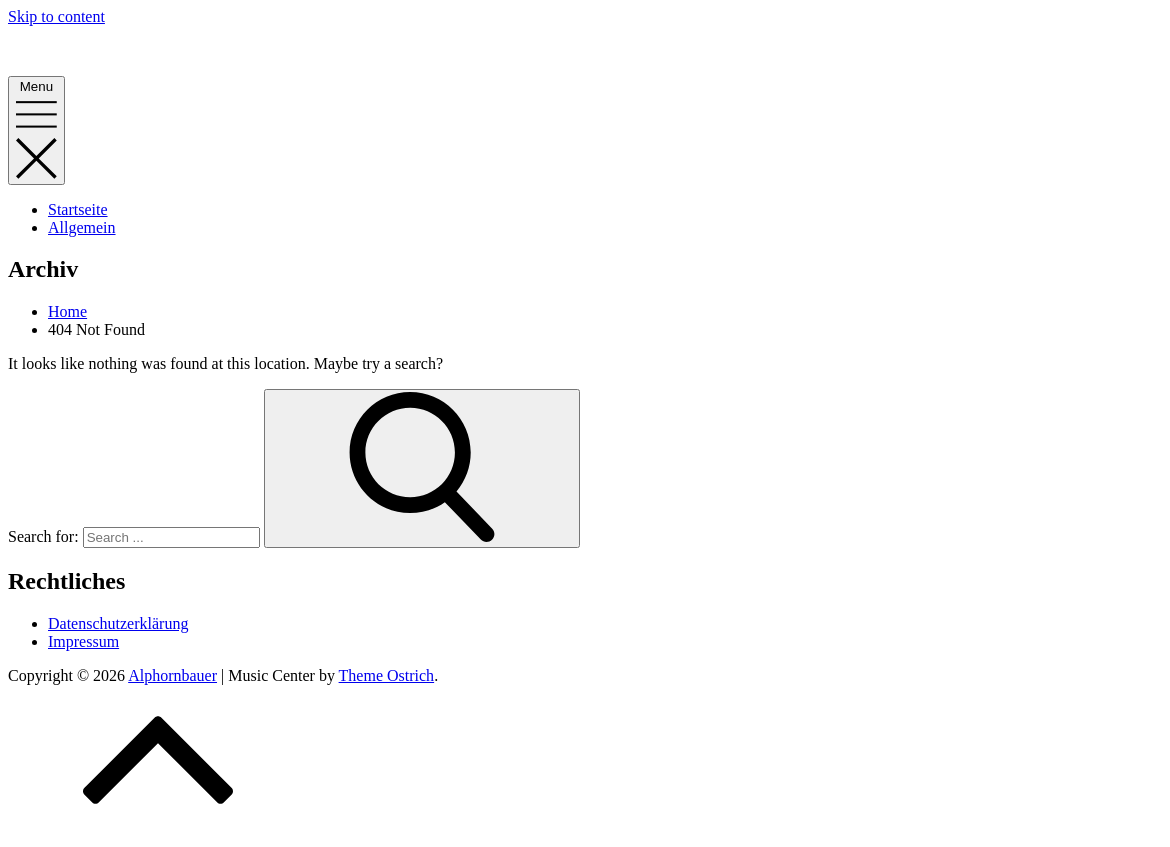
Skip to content (56, 16)
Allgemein (82, 227)
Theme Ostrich (387, 675)
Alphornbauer (52, 50)
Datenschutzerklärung (118, 623)
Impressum (83, 641)
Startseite (78, 209)
